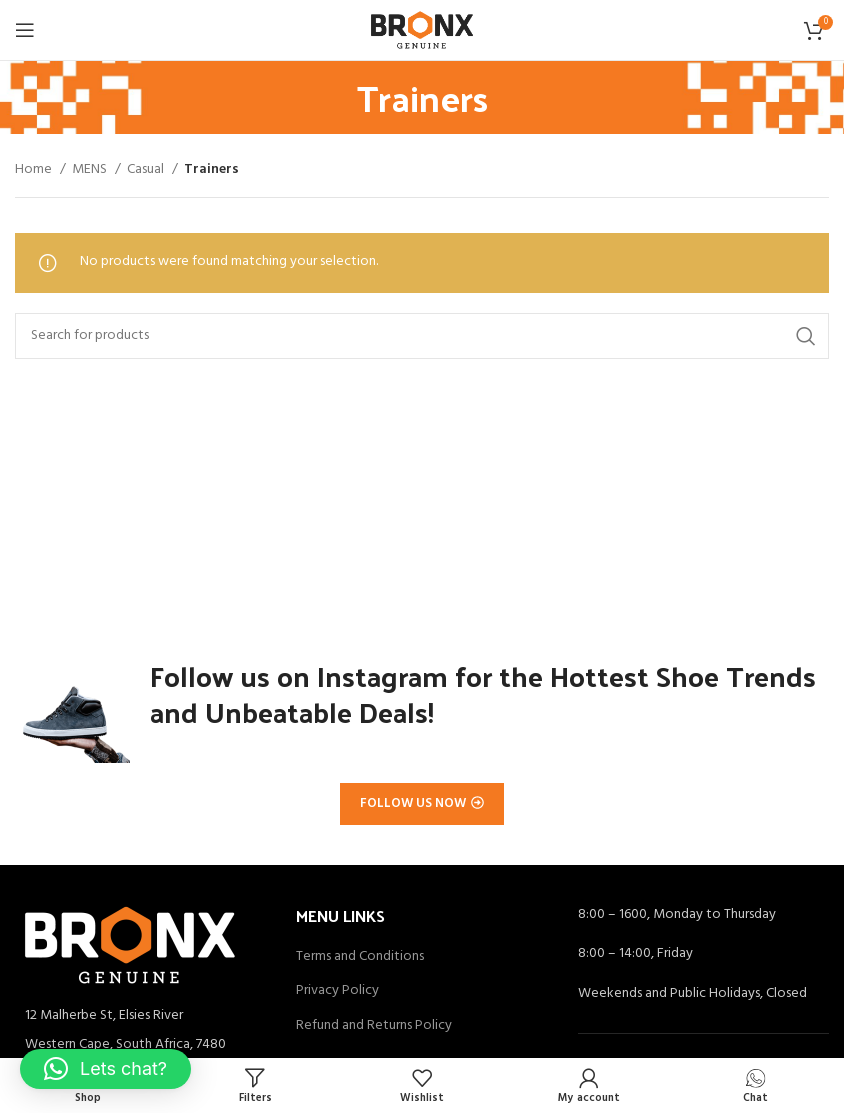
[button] (105, 1069)
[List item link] (140, 1045)
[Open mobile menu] (25, 30)
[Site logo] (421, 30)
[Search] (422, 336)
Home (35, 170)
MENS (91, 170)
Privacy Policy (337, 991)
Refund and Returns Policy (374, 1026)
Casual (147, 170)
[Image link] (130, 944)
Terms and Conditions (360, 957)
